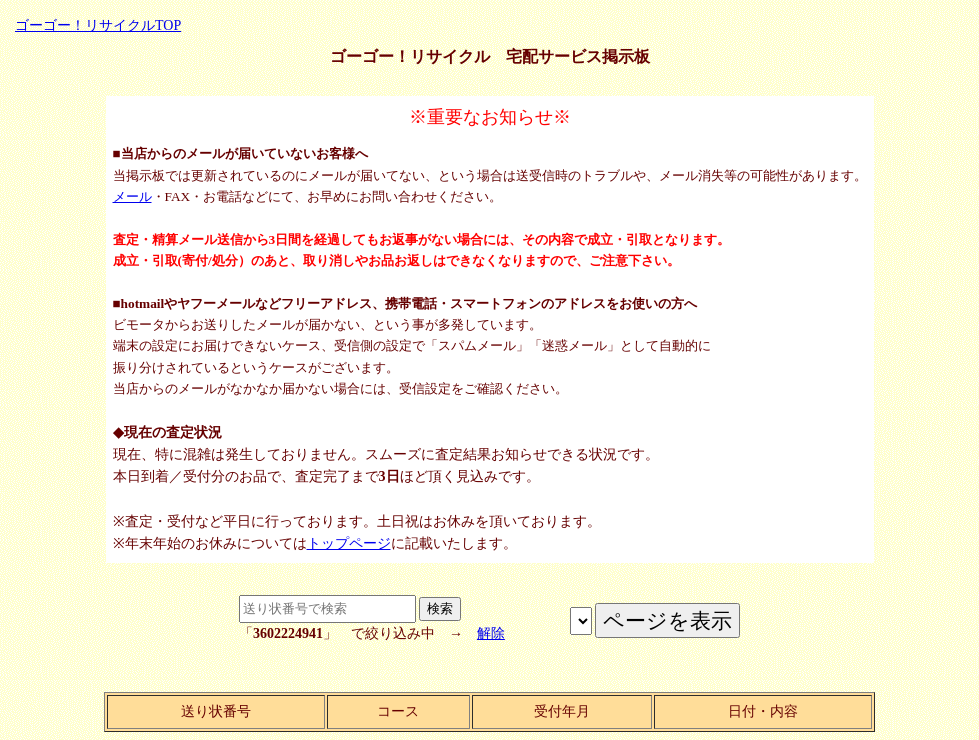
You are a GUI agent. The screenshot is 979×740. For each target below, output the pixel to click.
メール (132, 196)
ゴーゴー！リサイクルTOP (98, 25)
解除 (491, 633)
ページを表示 (581, 621)
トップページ (349, 543)
